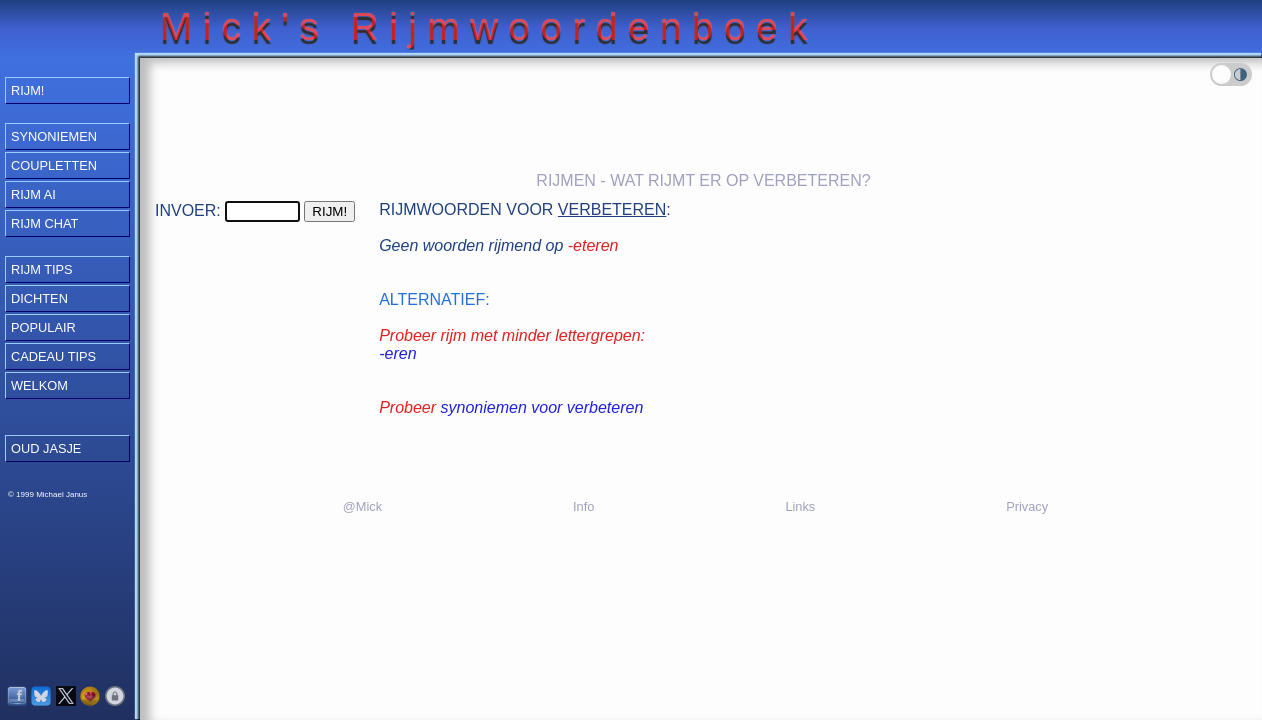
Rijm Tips (42, 269)
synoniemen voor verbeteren (542, 407)
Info (583, 506)
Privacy (1027, 506)
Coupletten (54, 165)
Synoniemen (54, 136)
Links (800, 506)
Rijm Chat (44, 223)
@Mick (362, 506)
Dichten (39, 298)
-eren (397, 353)
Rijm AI (33, 194)
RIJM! (27, 90)
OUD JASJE (46, 448)
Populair (43, 327)
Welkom (39, 385)
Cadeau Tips (53, 356)
